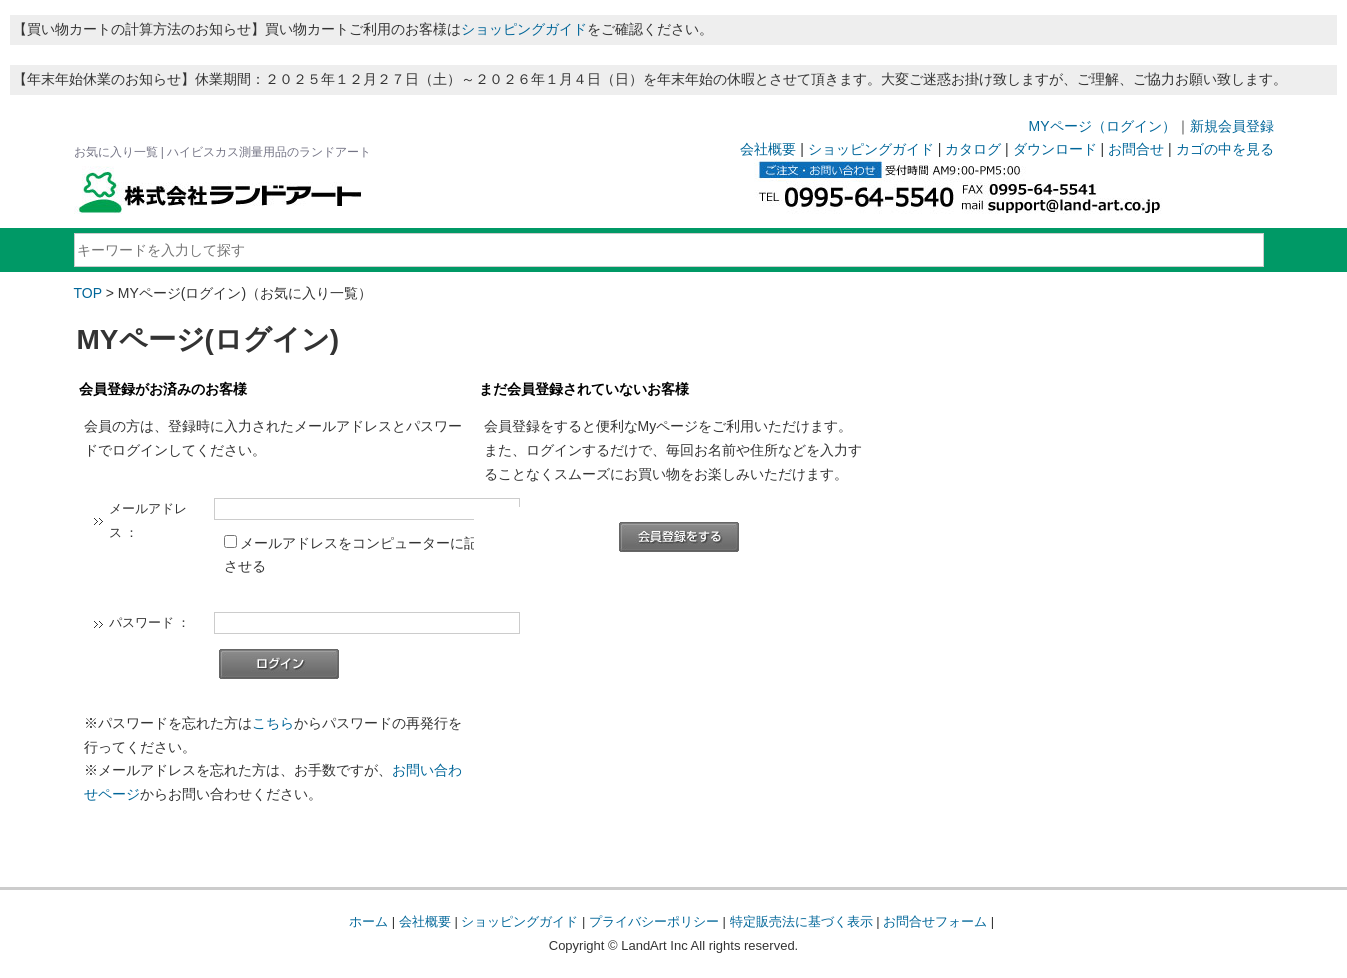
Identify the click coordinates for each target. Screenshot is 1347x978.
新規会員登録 (1232, 126)
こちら (273, 723)
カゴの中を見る (1225, 149)
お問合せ (1136, 149)
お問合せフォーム (935, 921)
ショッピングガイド (524, 29)
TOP (88, 293)
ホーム (368, 921)
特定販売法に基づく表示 (801, 921)
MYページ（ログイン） (1102, 126)
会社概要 (768, 149)
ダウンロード (1055, 149)
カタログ (973, 149)
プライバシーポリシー (654, 921)
